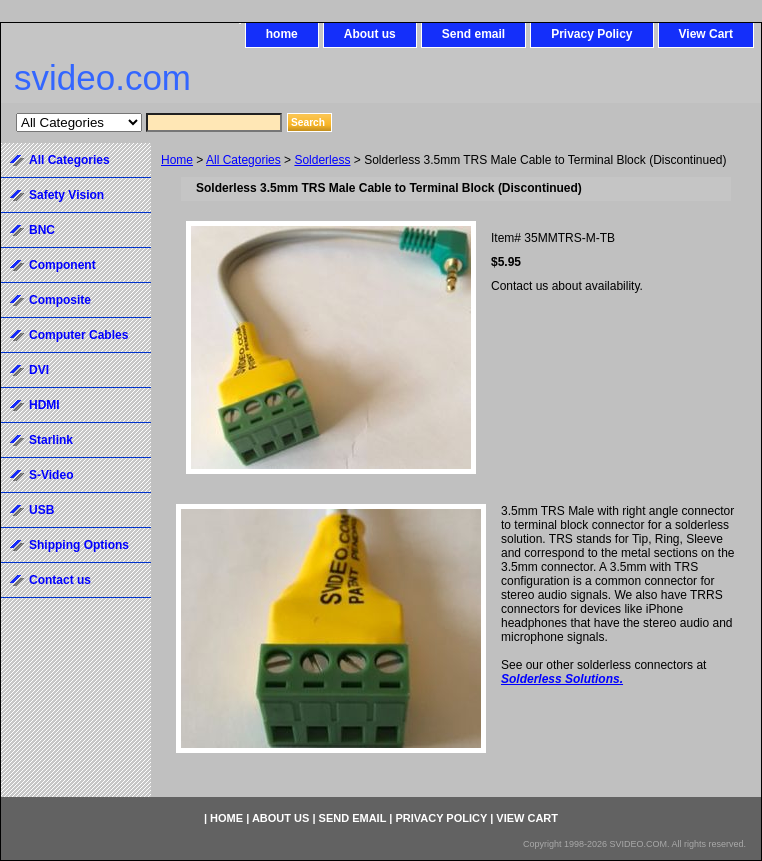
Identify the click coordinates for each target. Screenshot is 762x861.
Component (62, 265)
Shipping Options (79, 545)
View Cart (706, 34)
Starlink (51, 440)
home (282, 34)
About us (370, 34)
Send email (473, 34)
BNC (42, 230)
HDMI (44, 405)
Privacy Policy (591, 34)
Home (177, 160)
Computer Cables (78, 335)
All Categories (243, 160)
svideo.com (102, 77)
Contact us (60, 580)
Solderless (322, 160)
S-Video (51, 475)
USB (41, 510)
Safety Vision (66, 195)
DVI (39, 370)
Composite (60, 300)
